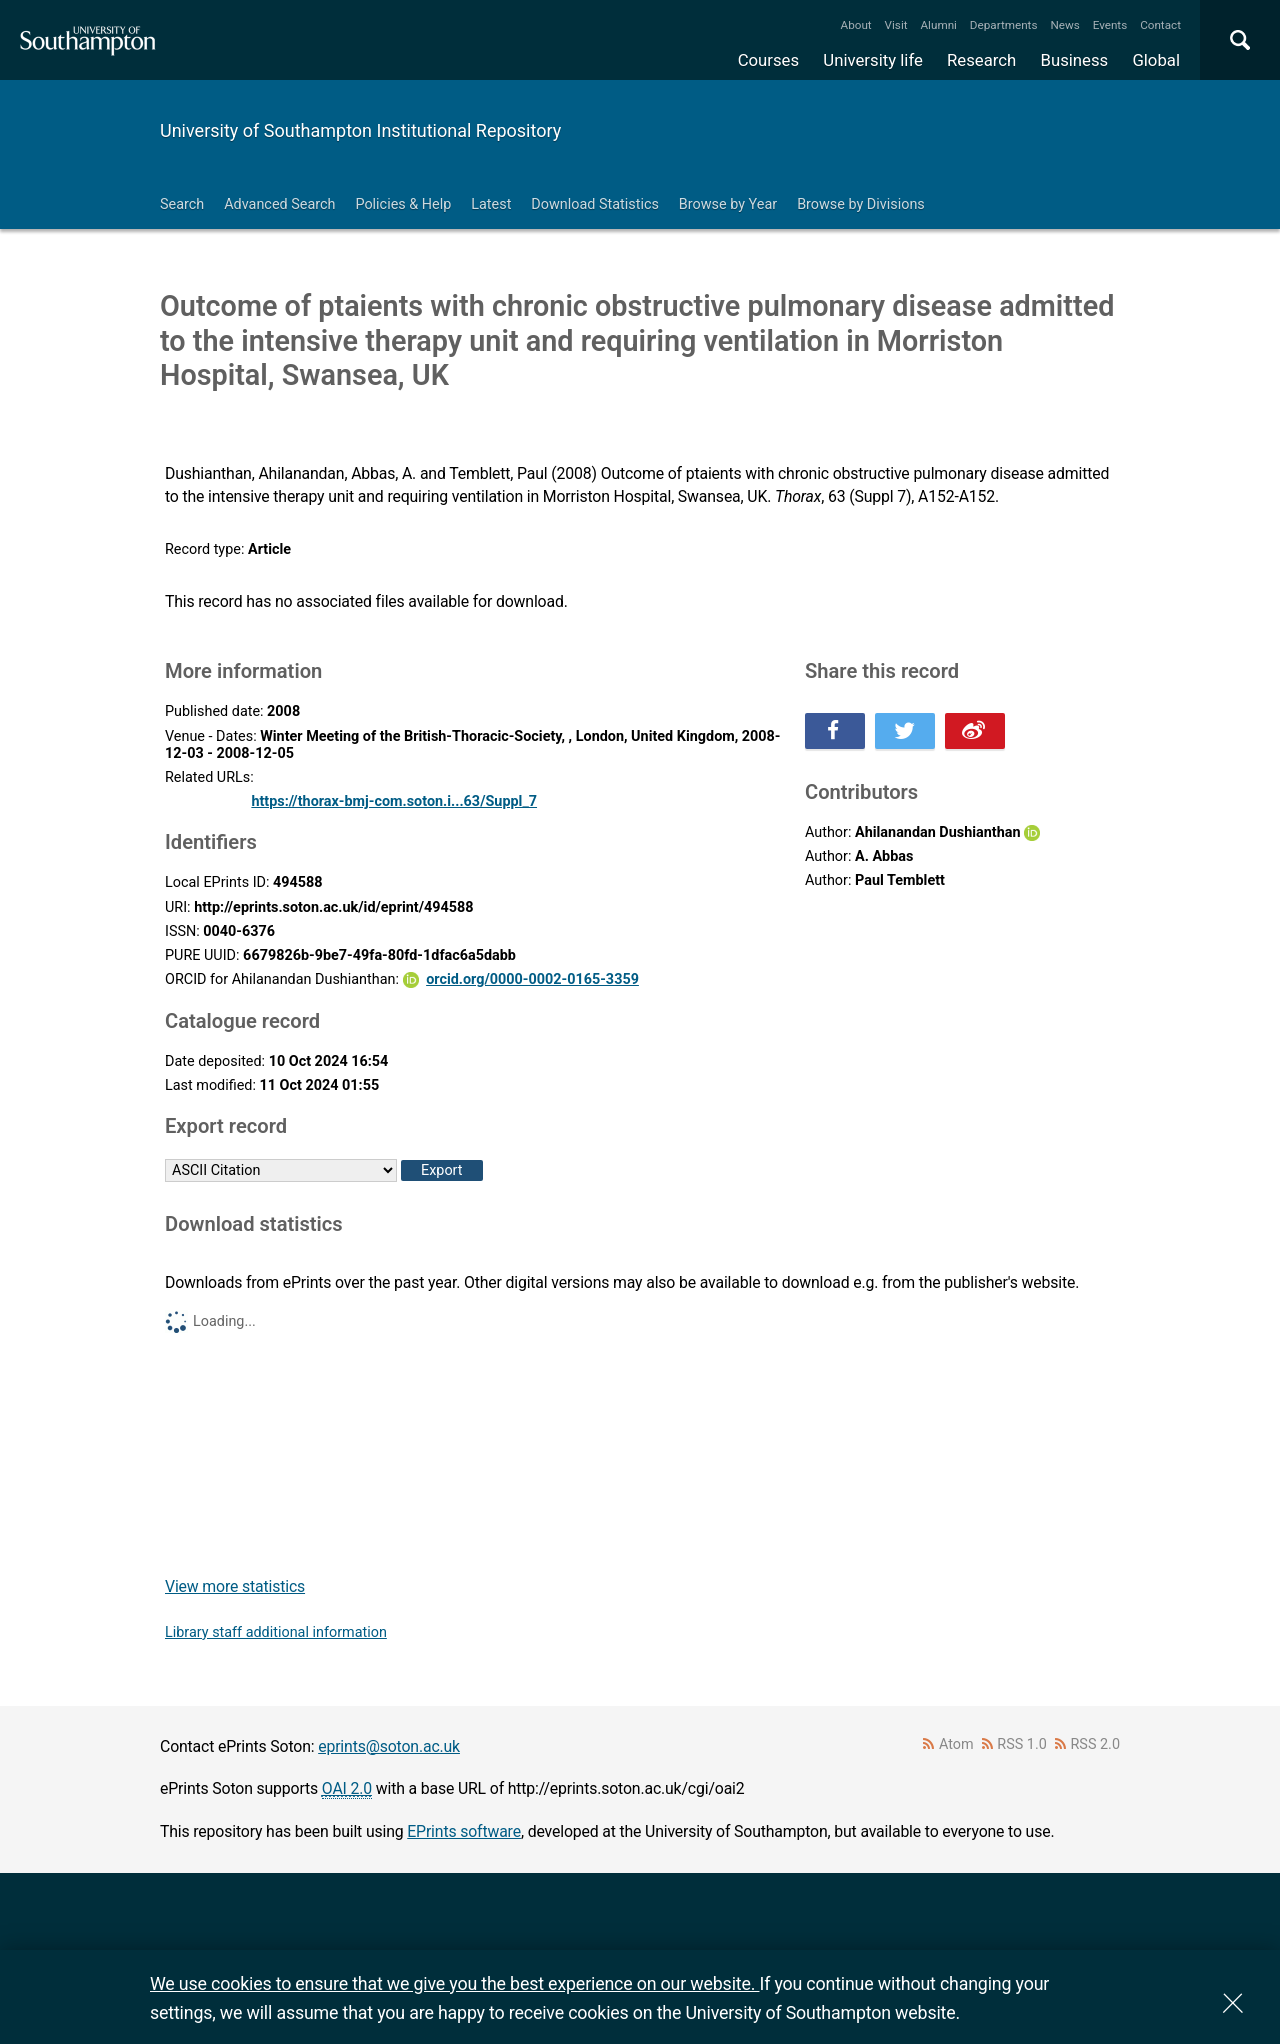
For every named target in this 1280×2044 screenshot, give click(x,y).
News (1064, 25)
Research (981, 60)
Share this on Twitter (905, 731)
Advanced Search (279, 204)
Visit (896, 25)
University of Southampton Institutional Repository (360, 130)
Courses (768, 60)
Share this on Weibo (975, 731)
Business (1075, 60)
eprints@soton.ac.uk (389, 1746)
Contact (1160, 25)
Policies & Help (403, 204)
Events (1110, 25)
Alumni (938, 25)
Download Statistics (595, 204)
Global (1156, 60)
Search (182, 204)
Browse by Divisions (861, 204)
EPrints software (464, 1831)
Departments (1004, 25)
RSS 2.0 (1096, 1744)
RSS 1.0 (1022, 1744)
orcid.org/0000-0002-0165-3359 (532, 979)
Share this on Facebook (835, 731)
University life (873, 60)
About (856, 25)
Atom (956, 1744)
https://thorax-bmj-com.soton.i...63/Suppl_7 (394, 801)
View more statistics (235, 1586)
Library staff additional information (276, 1632)
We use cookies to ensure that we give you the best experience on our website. (454, 1983)
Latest (491, 204)
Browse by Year (728, 204)
